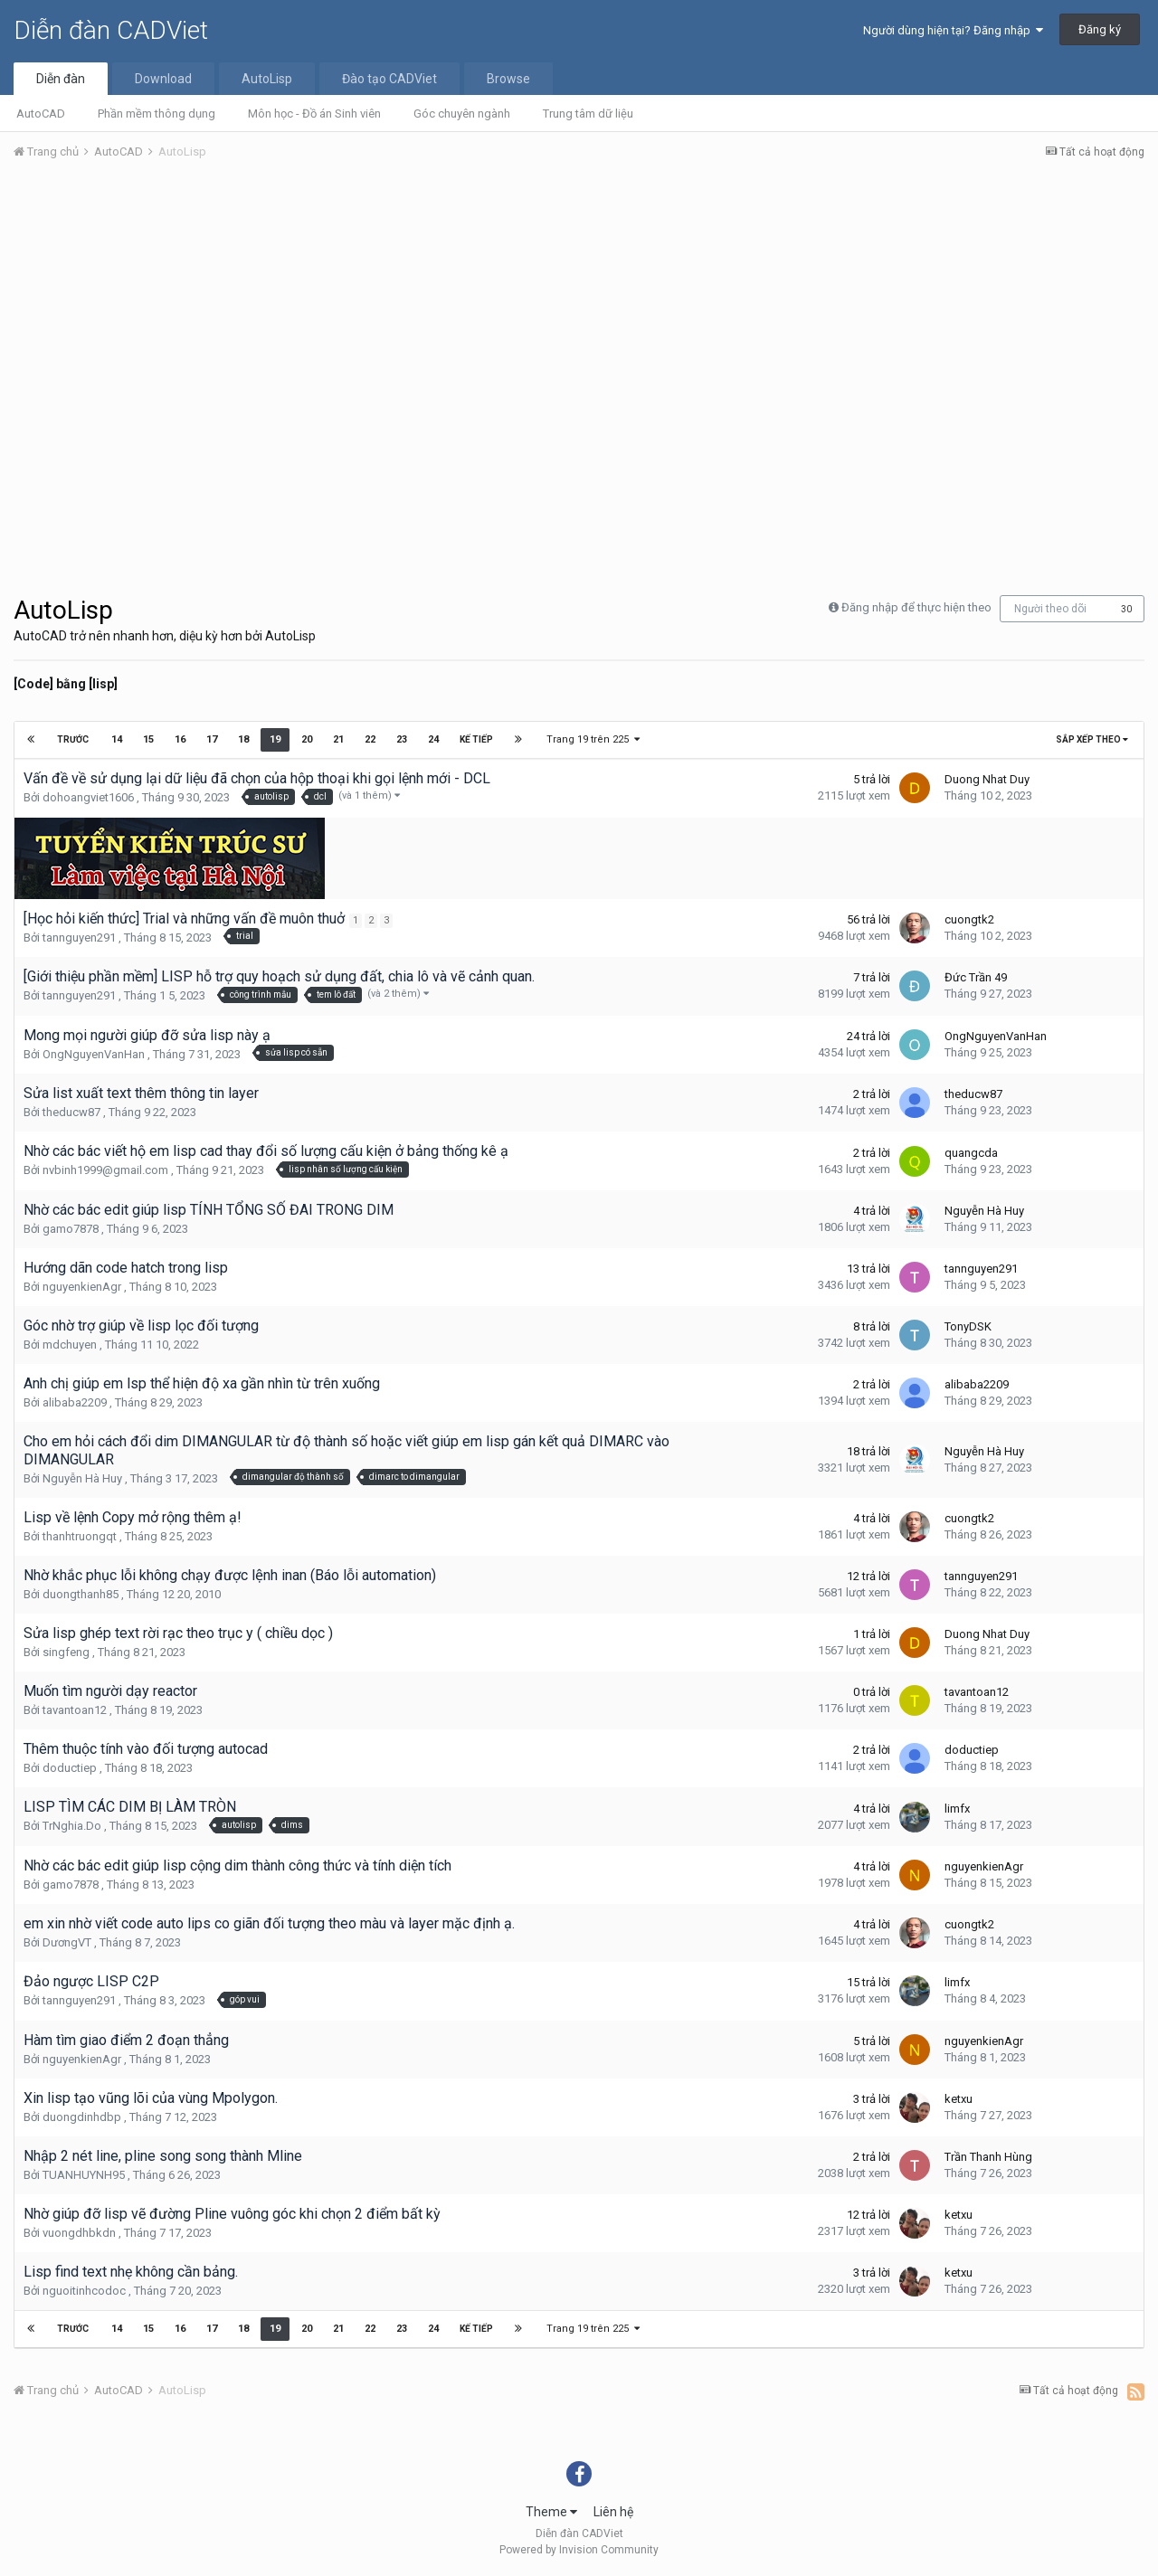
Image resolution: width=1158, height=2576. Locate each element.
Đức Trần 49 (975, 977)
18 (242, 739)
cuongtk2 (969, 919)
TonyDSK (968, 1326)
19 (274, 739)
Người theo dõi (1050, 608)
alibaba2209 (75, 1402)
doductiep (70, 1768)
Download (163, 78)
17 (210, 739)
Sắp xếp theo (1092, 739)
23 (400, 739)
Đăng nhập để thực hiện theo (916, 607)
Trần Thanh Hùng (988, 2157)
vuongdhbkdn (79, 2233)
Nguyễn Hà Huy (984, 1210)
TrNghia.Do (72, 1826)
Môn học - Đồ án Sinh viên (314, 113)
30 (1126, 609)
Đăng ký (1099, 29)
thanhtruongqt (80, 1536)
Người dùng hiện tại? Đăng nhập (953, 30)
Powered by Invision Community (579, 2549)
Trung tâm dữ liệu (588, 113)
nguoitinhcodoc (84, 2290)
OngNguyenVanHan (94, 1054)
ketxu (958, 2099)
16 (179, 739)
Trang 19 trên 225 (592, 739)
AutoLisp (267, 78)
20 (305, 739)
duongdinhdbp (82, 2117)
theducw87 (71, 1112)
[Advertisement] (579, 310)
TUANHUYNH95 (84, 2175)
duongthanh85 (81, 1594)
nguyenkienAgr (82, 1286)
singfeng (66, 1652)
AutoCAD (40, 113)
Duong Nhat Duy (987, 779)
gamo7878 (71, 1229)
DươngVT (67, 1942)
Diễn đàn (60, 78)
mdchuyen (70, 1344)
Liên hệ (613, 2512)
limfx (957, 1808)
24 (432, 739)
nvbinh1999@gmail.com (105, 1170)
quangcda (971, 1153)
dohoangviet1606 (88, 797)
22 (369, 739)
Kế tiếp (475, 739)
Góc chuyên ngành (461, 113)
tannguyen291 (79, 937)
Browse (508, 78)
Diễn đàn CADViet (111, 30)
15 (147, 739)
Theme (551, 2512)
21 (337, 739)
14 (115, 739)
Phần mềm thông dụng (156, 113)
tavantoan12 (75, 1710)
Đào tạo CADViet (389, 78)
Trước (74, 739)
